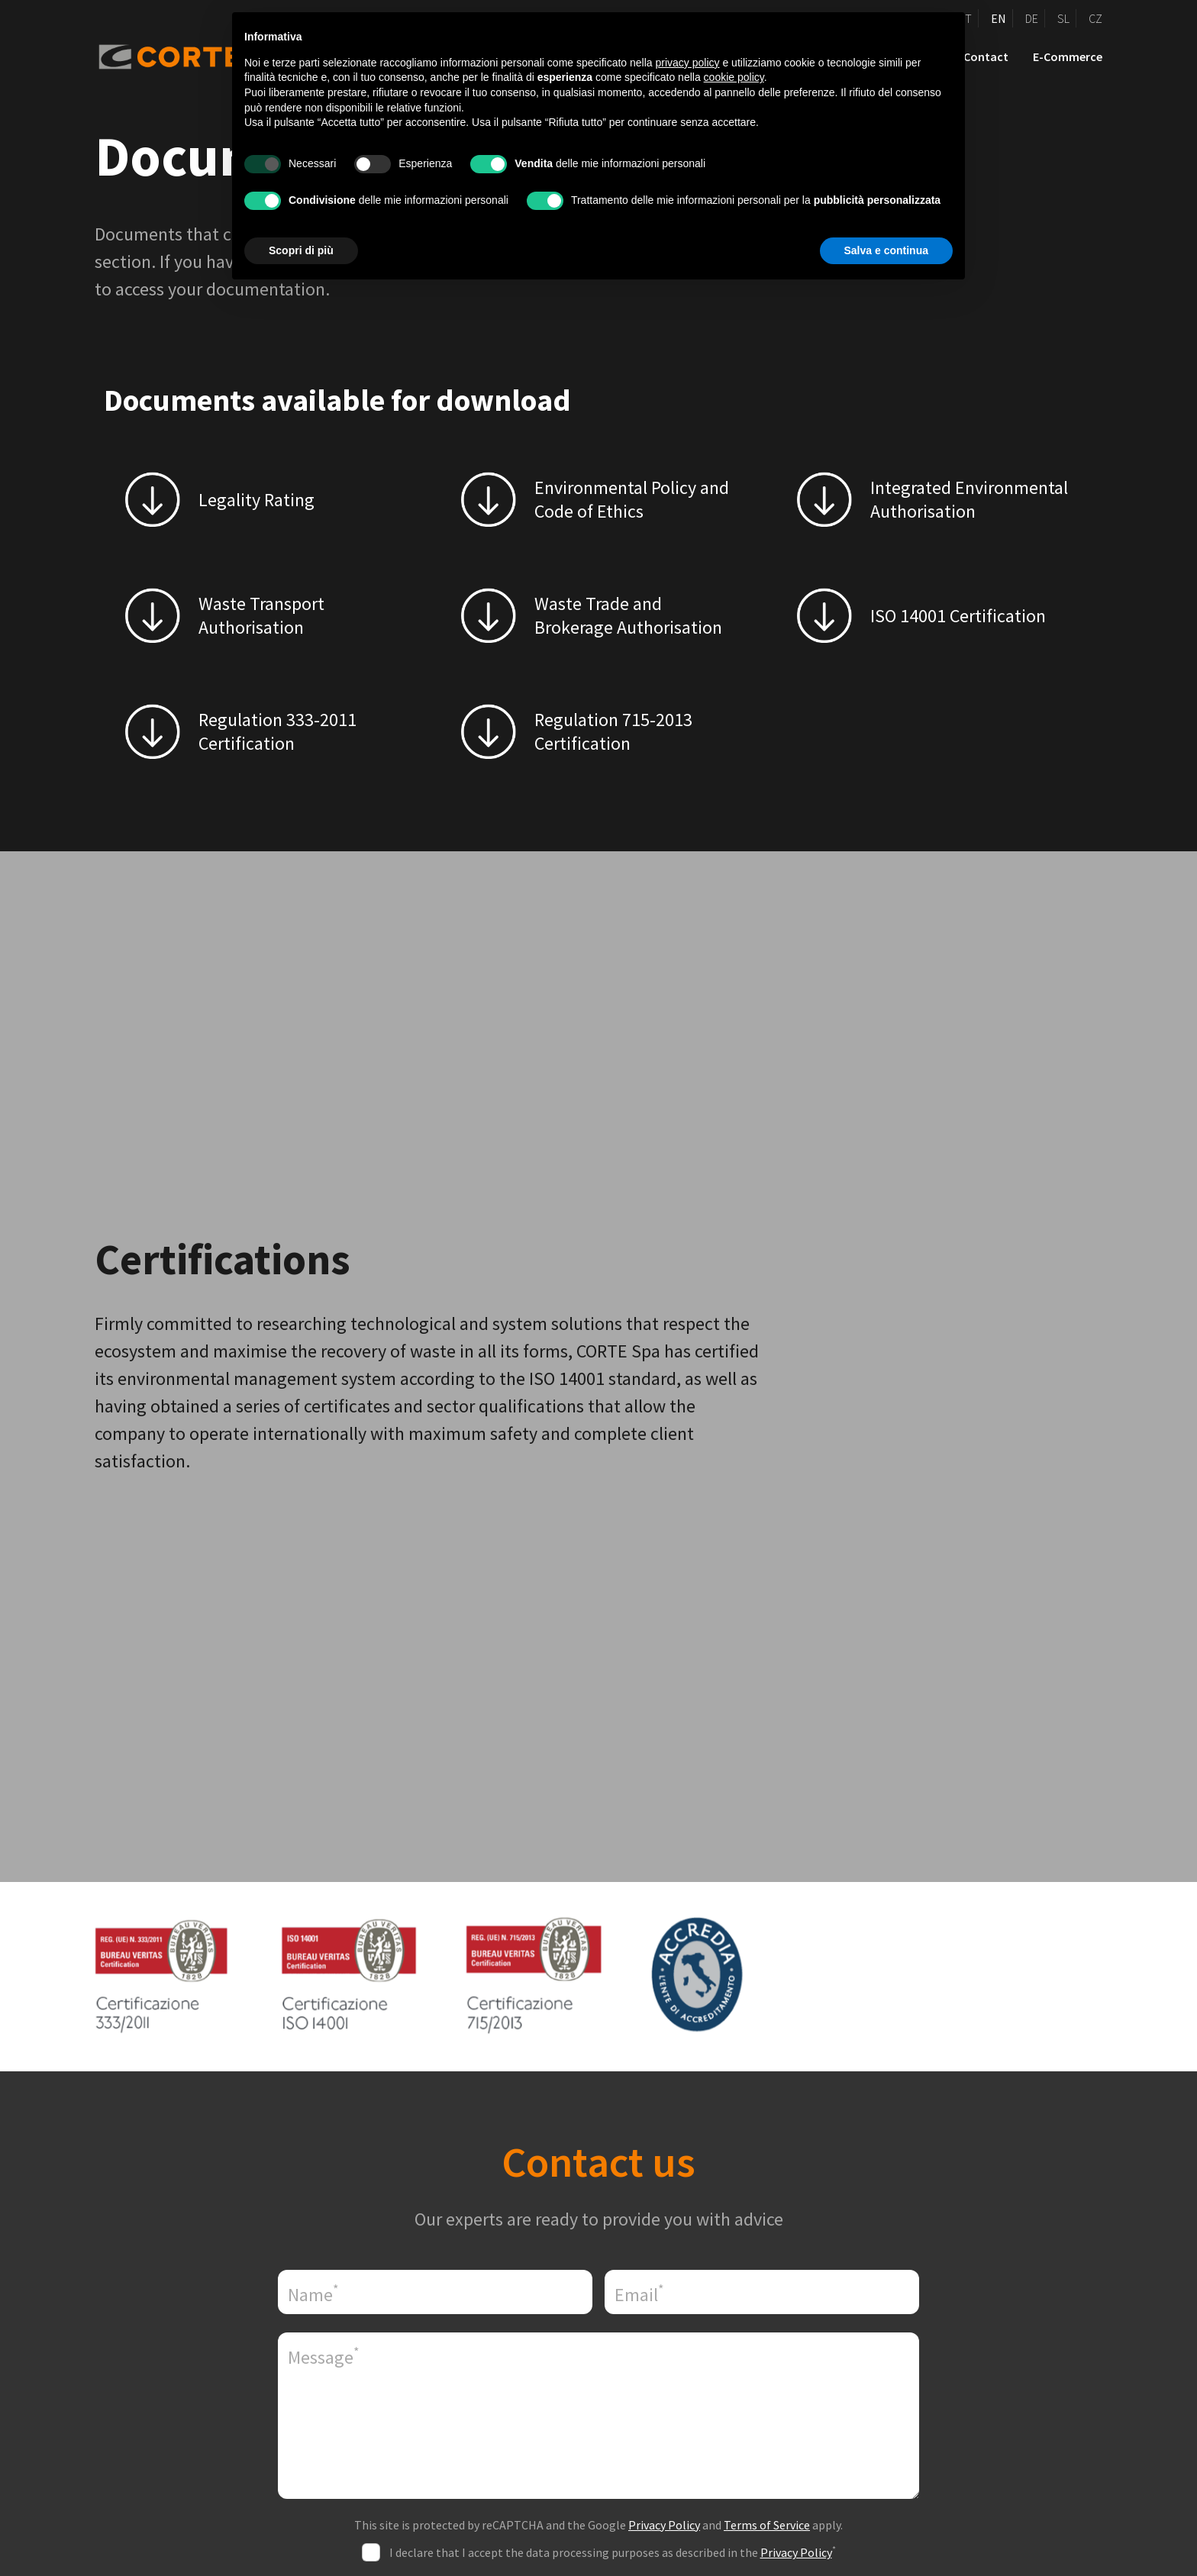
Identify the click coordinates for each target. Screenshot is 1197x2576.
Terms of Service (767, 2524)
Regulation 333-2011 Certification (277, 731)
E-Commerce (1067, 56)
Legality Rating (256, 500)
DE (1031, 18)
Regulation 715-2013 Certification (613, 731)
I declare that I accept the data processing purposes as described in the (612, 2552)
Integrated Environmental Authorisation (969, 499)
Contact (985, 56)
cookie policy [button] (734, 77)
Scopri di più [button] (301, 250)
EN (998, 18)
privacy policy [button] (688, 62)
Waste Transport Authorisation (261, 615)
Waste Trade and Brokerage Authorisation (628, 615)
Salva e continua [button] (886, 250)
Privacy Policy (664, 2524)
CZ (1095, 18)
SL (1063, 18)
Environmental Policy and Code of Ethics (631, 499)
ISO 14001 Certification (958, 616)
